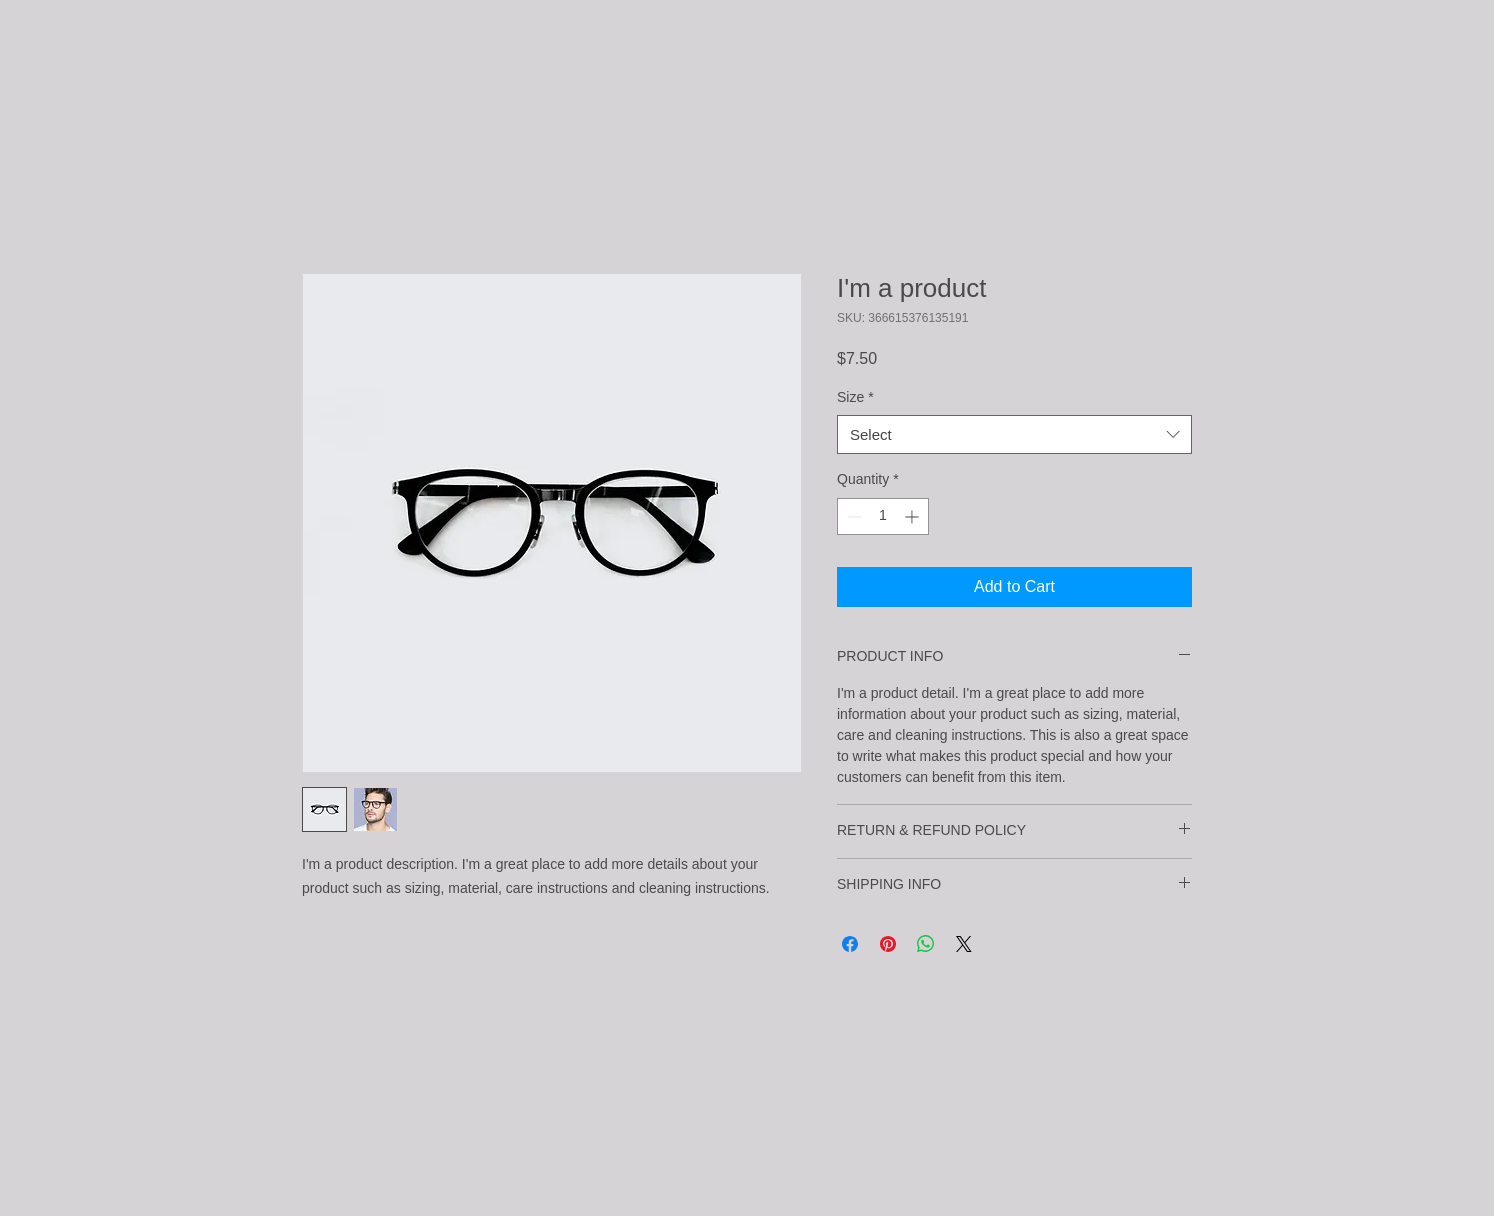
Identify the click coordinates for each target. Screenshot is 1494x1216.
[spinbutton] (883, 516)
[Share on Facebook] (850, 944)
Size (855, 397)
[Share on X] (964, 944)
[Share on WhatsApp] (926, 944)
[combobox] (1014, 434)
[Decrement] (852, 516)
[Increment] (913, 516)
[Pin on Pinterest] (888, 944)
